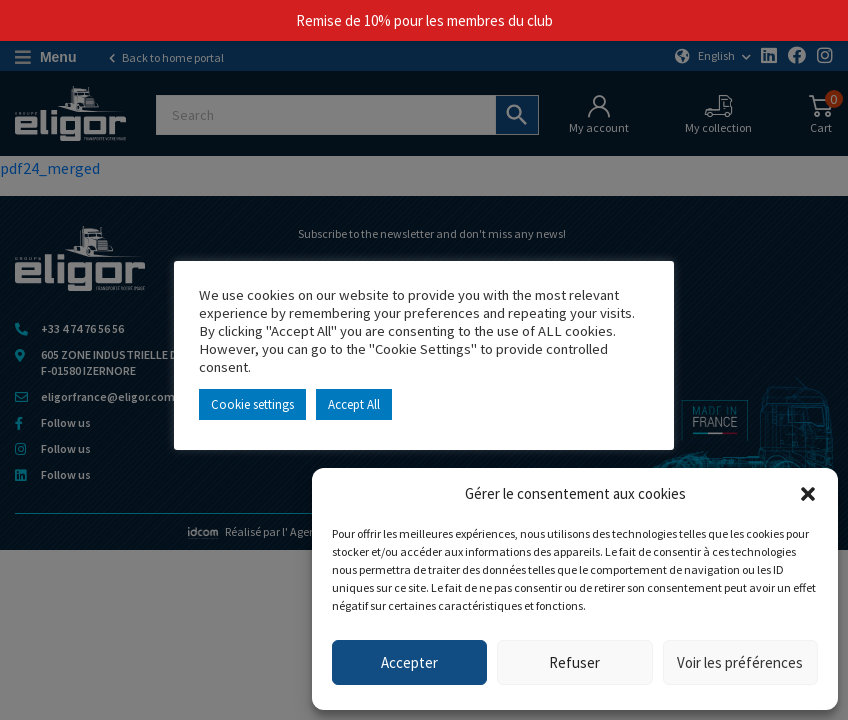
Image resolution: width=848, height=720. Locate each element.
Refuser (574, 662)
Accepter (409, 662)
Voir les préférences (740, 662)
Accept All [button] (354, 404)
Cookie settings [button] (252, 404)
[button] (808, 494)
